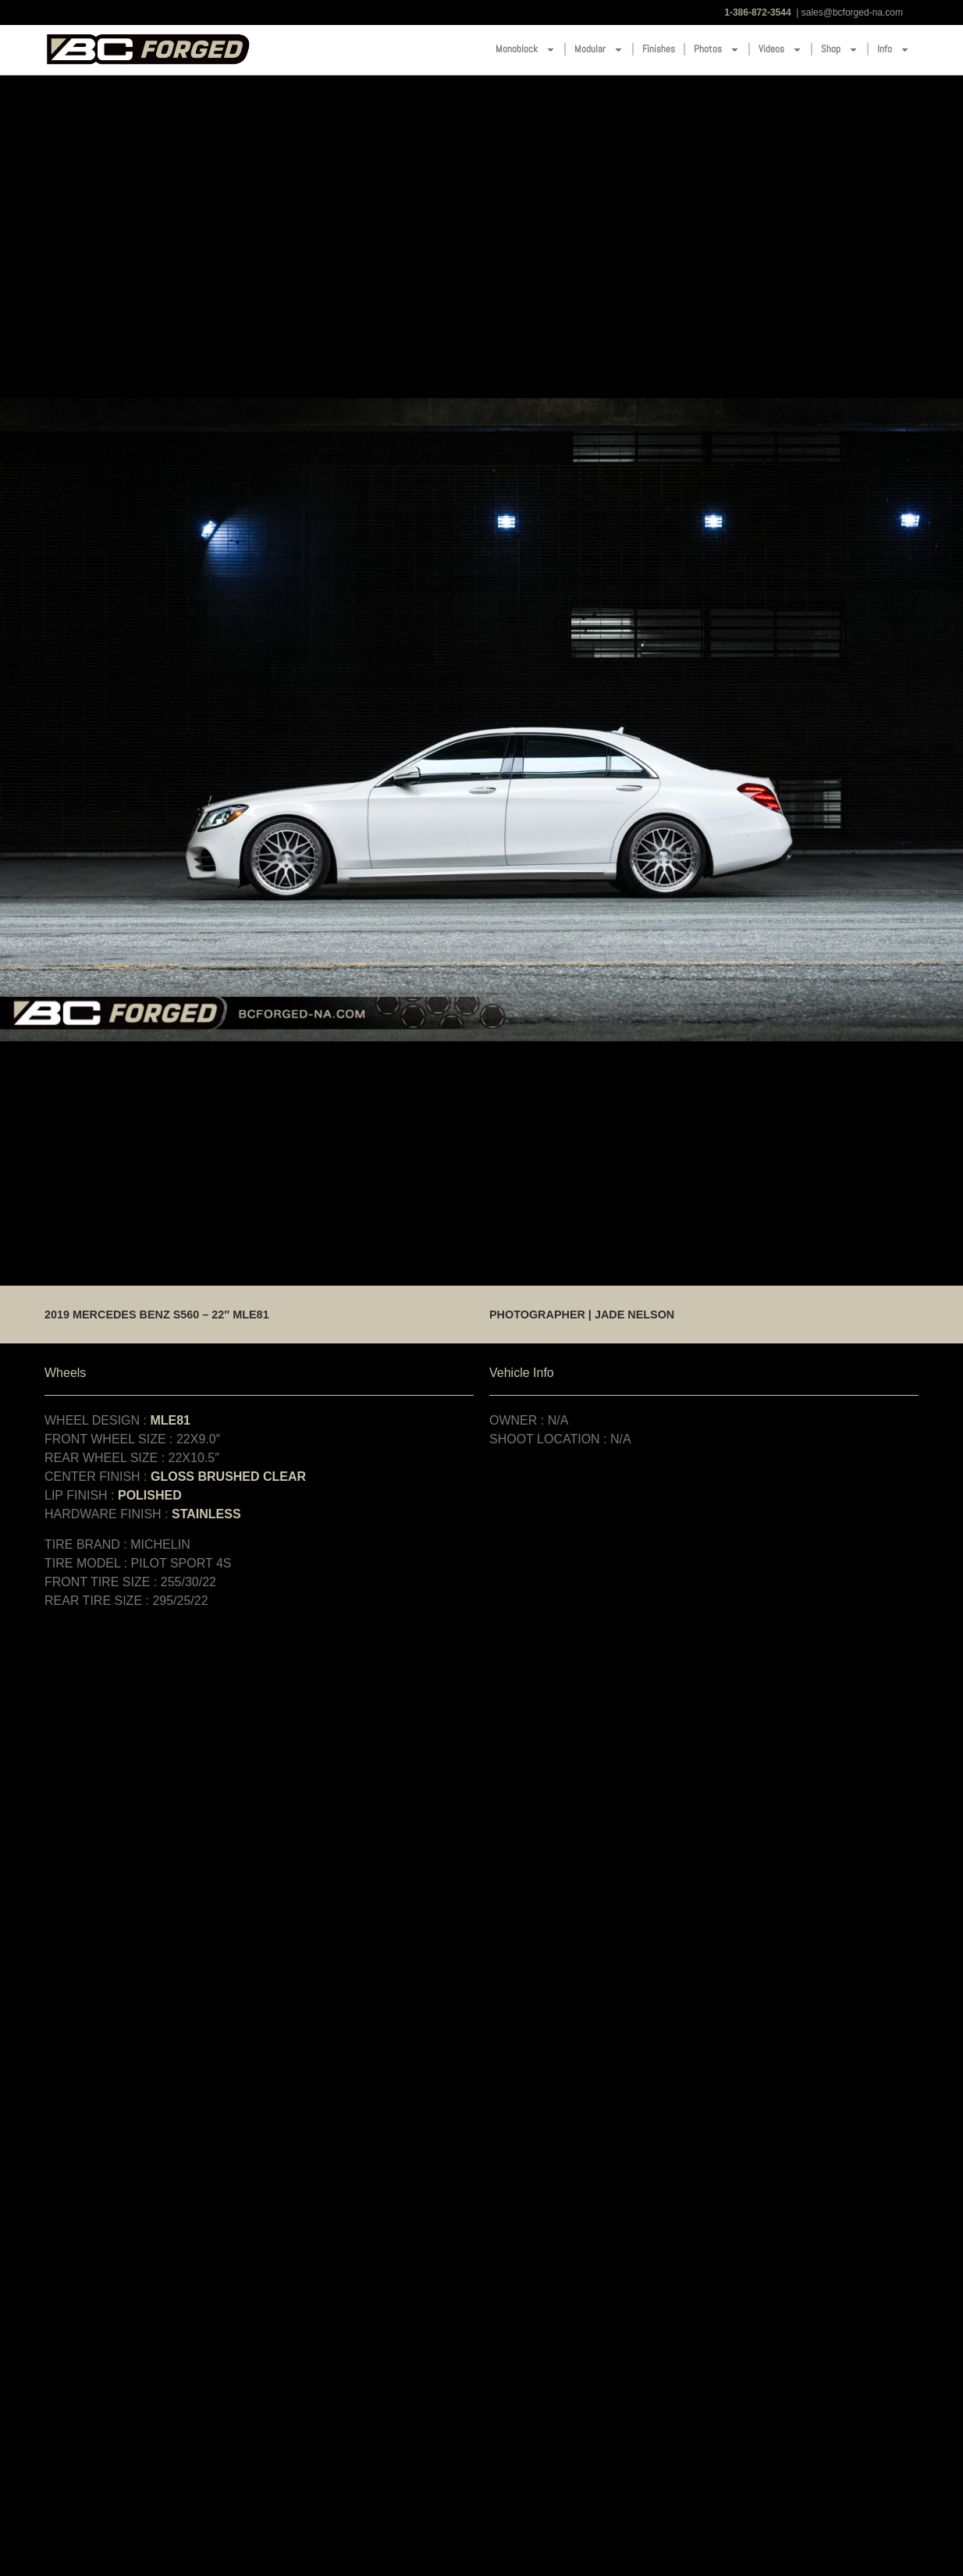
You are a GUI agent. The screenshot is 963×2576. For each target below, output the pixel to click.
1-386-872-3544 (757, 12)
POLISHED (150, 1495)
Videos (780, 49)
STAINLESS (206, 1514)
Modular (599, 49)
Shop (839, 49)
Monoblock (526, 49)
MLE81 (170, 1420)
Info (893, 49)
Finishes (658, 48)
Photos (717, 49)
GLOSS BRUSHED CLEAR (228, 1476)
